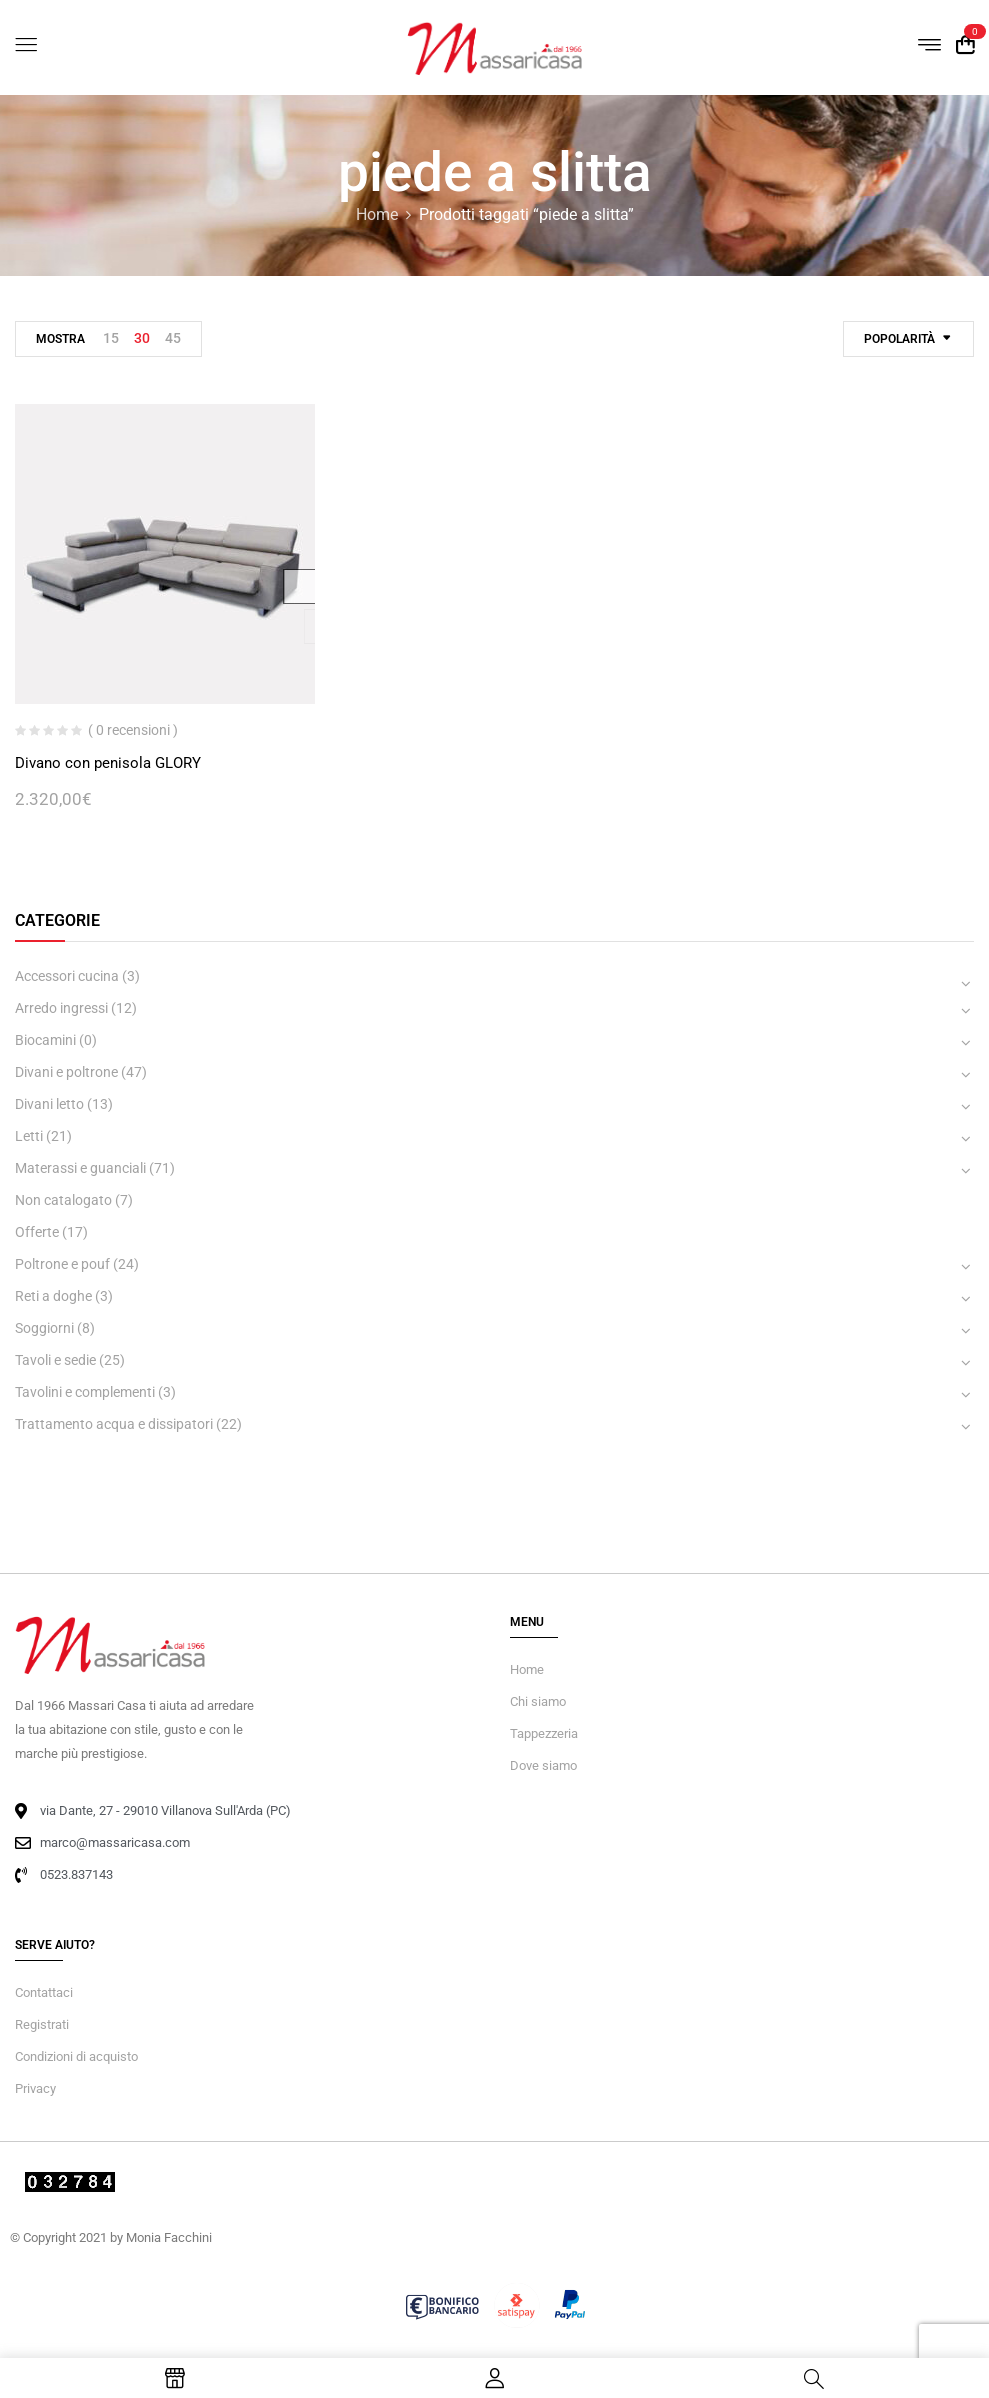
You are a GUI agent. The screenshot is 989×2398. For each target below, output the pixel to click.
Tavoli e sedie (55, 1360)
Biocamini (45, 1040)
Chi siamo (538, 1701)
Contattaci (44, 1992)
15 (111, 338)
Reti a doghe (53, 1296)
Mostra (60, 339)
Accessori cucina (67, 976)
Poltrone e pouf (62, 1264)
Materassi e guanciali (80, 1168)
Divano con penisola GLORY (108, 763)
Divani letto (49, 1104)
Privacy (35, 2088)
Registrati (42, 2024)
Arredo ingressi (61, 1008)
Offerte (37, 1232)
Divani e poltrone (66, 1072)
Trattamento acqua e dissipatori (114, 1424)
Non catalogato (63, 1200)
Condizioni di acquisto (76, 2056)
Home (377, 214)
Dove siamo (543, 1765)
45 (173, 338)
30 (142, 338)
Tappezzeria (544, 1733)
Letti (29, 1136)
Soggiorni (44, 1328)
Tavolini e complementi (85, 1392)
